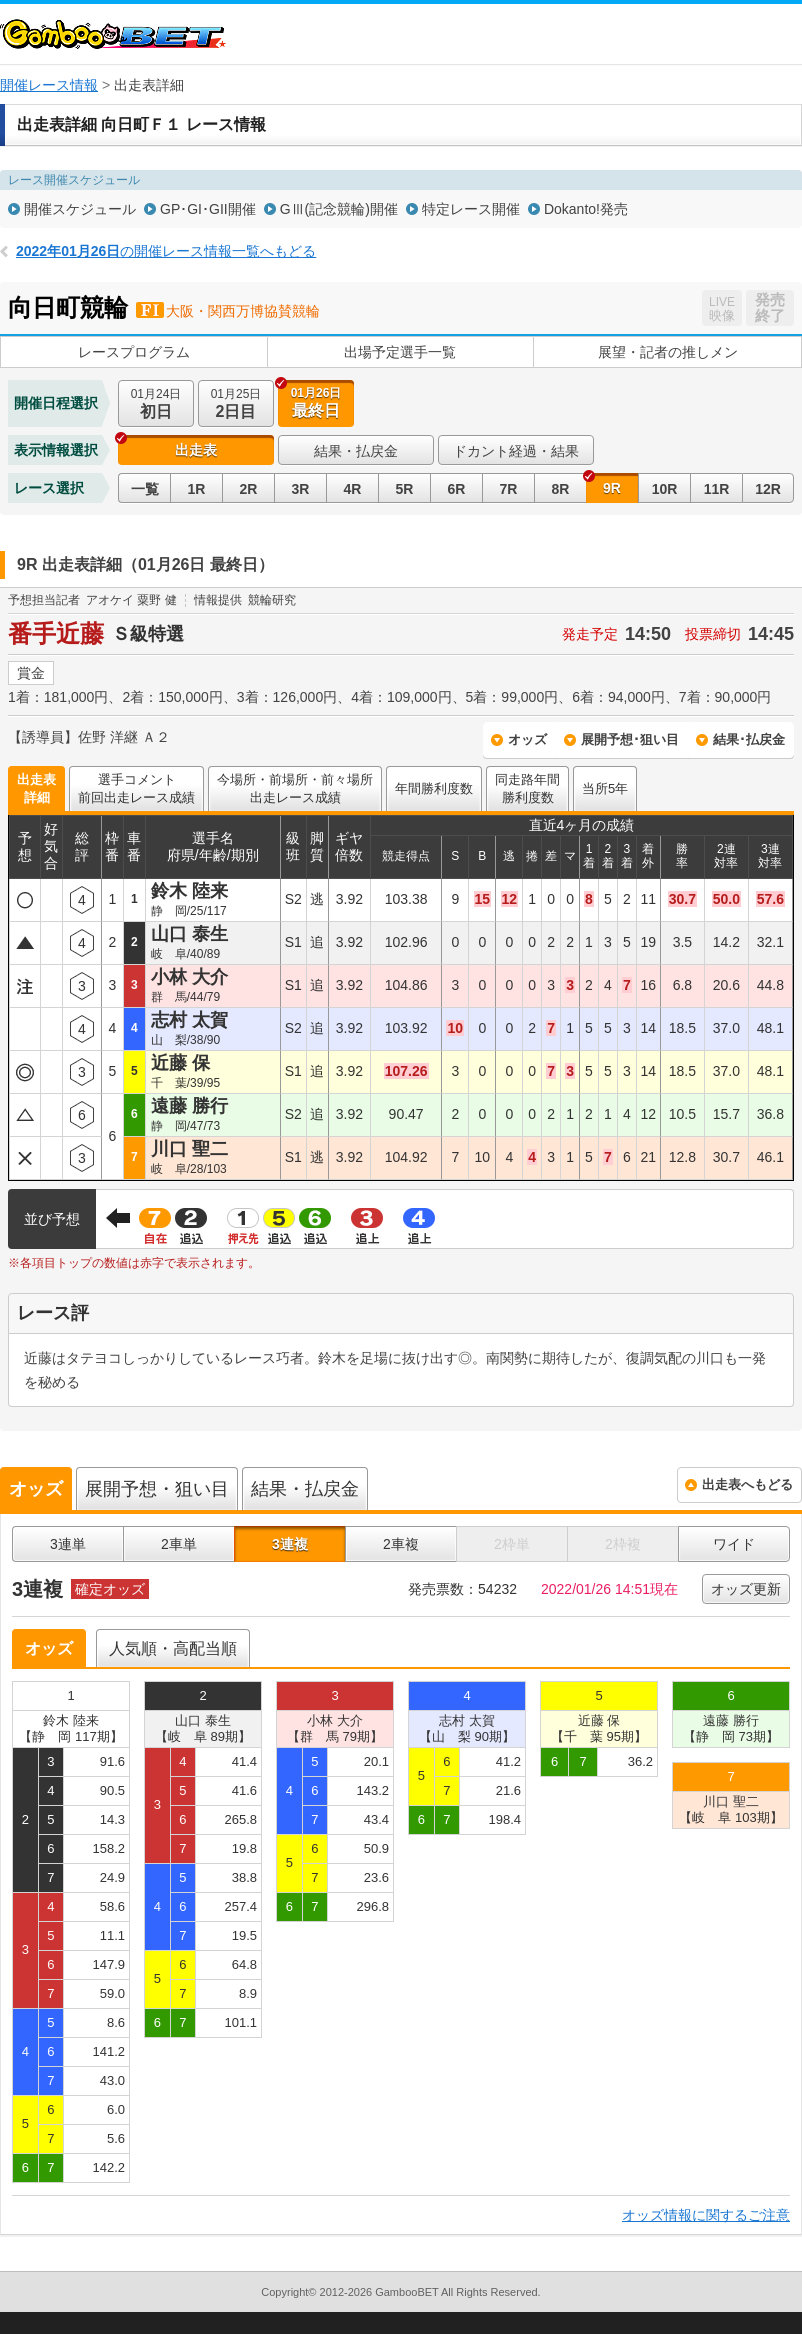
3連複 (290, 1544)
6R (457, 489)
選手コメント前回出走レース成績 (136, 788)
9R (612, 488)
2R (249, 489)
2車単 (179, 1544)
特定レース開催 (471, 209)
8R (561, 489)
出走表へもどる (747, 1484)
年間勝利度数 (434, 788)
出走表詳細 (36, 788)
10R (665, 489)
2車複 (401, 1544)
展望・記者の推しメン (668, 352)
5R (405, 489)
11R (717, 489)
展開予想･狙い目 (630, 739)
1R (197, 489)
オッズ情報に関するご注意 (706, 2215)
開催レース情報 (49, 85)
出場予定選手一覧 (400, 352)
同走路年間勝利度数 (527, 788)
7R (509, 489)
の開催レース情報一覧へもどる (166, 251)
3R (301, 489)
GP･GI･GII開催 (208, 209)
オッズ (527, 739)
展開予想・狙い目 (157, 1489)
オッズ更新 (746, 1589)
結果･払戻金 (749, 739)
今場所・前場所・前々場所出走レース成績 (295, 788)
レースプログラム (134, 352)
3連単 (68, 1544)
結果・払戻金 (356, 451)
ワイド (734, 1544)
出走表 (196, 450)
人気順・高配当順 (173, 1648)
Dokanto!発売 (586, 209)
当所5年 (605, 788)
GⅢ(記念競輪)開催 (339, 209)
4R (353, 489)
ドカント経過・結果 (516, 451)
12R (768, 489)
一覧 (145, 489)
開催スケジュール (80, 209)
